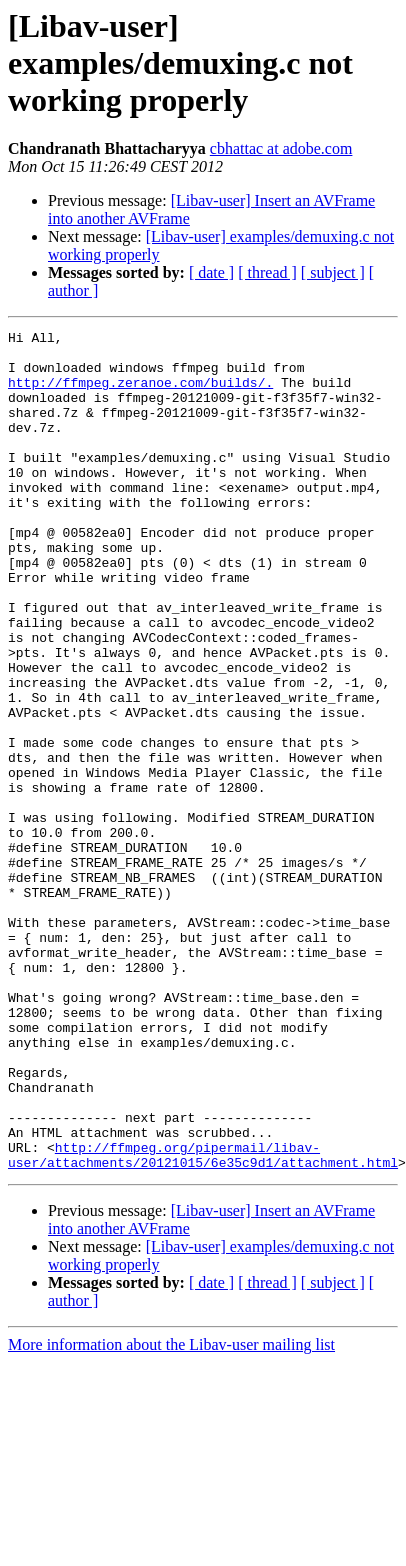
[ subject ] (333, 272)
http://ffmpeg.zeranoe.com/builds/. (140, 394)
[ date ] (211, 272)
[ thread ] (267, 272)
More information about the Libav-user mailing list (171, 1512)
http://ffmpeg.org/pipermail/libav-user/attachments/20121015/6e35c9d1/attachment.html (203, 1321)
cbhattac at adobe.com (281, 148)
